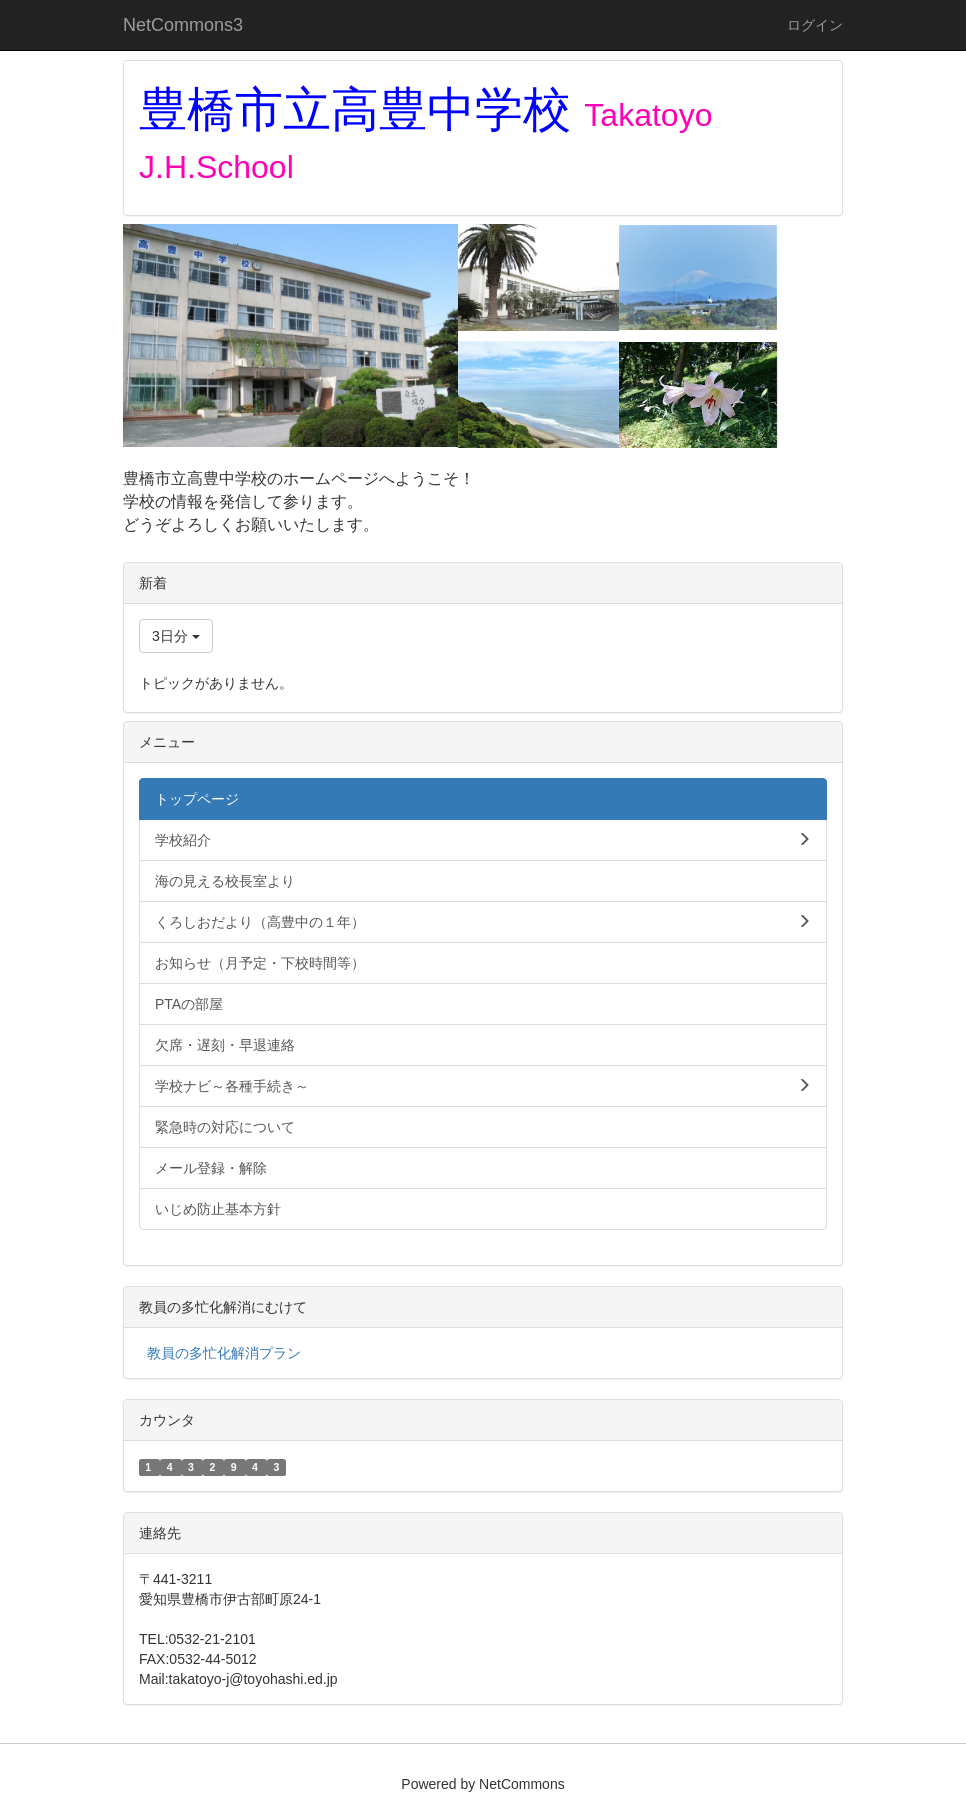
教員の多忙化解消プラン (224, 1353)
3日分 (176, 636)
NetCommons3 (183, 25)
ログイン (815, 25)
